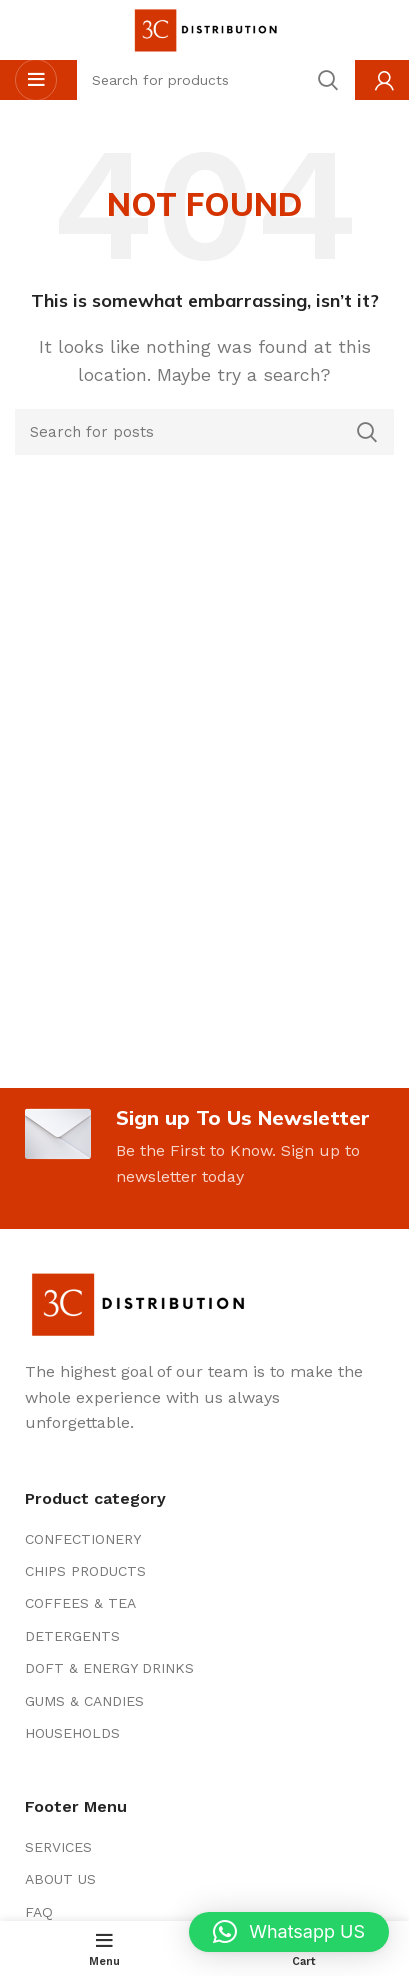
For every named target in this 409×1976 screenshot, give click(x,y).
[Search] (204, 432)
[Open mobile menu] (36, 80)
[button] (289, 1932)
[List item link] (204, 1539)
